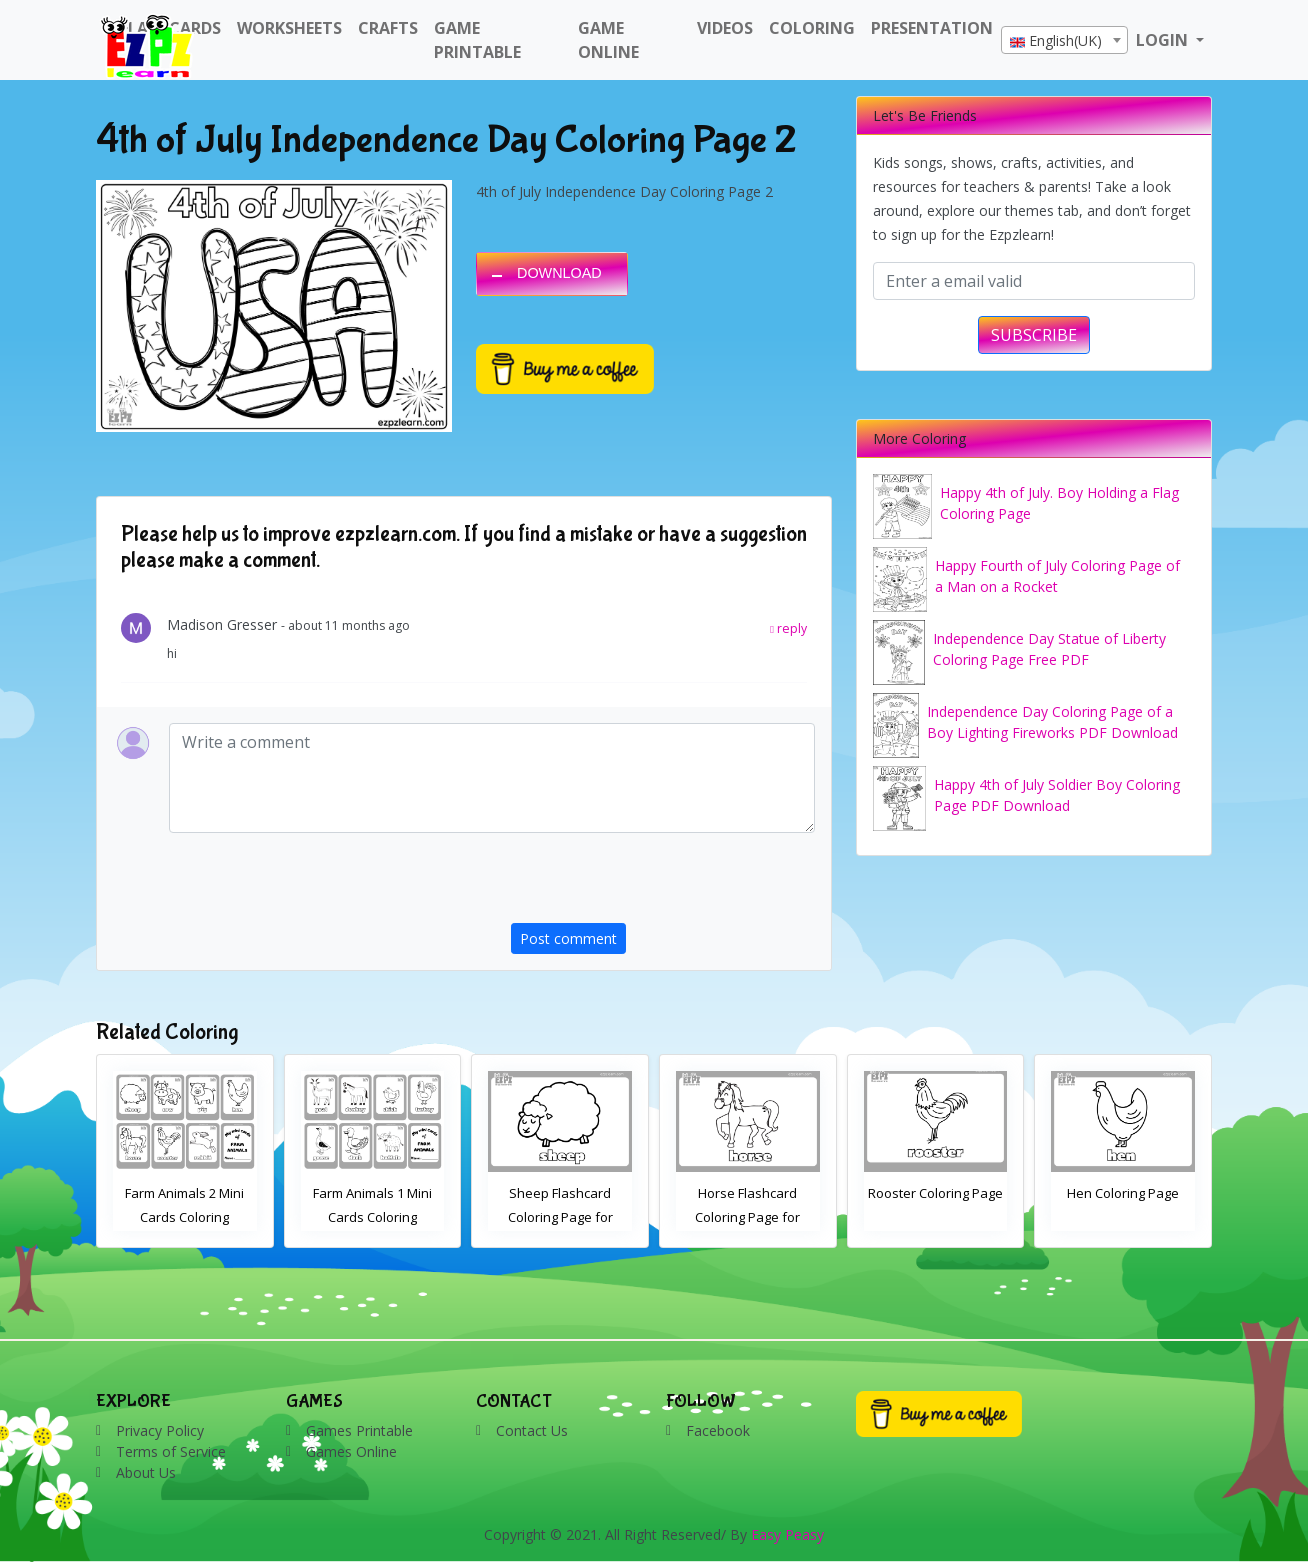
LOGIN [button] (1164, 40)
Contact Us (532, 1430)
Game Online (608, 40)
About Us (146, 1472)
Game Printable (477, 40)
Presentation (932, 28)
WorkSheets (289, 28)
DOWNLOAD (559, 273)
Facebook (718, 1430)
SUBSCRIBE (1034, 335)
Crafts (388, 28)
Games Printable (359, 1430)
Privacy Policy (160, 1430)
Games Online (351, 1451)
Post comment (568, 938)
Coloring (812, 28)
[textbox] (1064, 41)
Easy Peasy (787, 1534)
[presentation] (663, 884)
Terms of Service (171, 1451)
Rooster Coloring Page (1123, 1193)
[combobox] (1064, 40)
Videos (725, 28)
